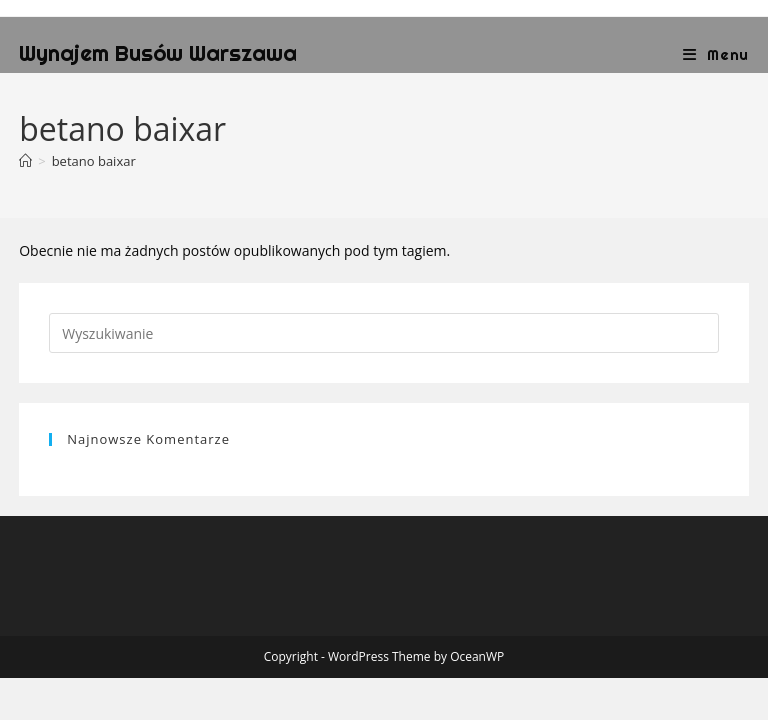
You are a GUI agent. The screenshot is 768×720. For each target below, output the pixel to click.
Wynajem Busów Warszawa (158, 53)
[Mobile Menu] (716, 54)
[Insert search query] (384, 333)
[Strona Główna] (25, 161)
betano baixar (94, 161)
